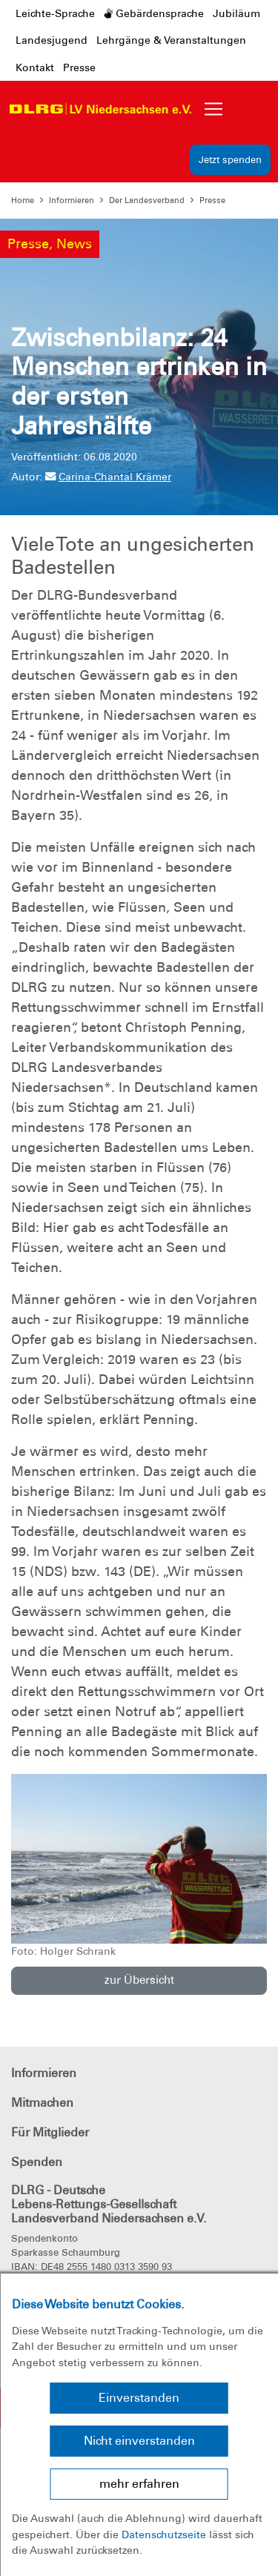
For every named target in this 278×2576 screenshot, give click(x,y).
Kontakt (35, 67)
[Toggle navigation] (213, 109)
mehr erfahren (139, 2484)
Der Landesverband (147, 200)
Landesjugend (51, 40)
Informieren (71, 200)
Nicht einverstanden (139, 2441)
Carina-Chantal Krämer (108, 476)
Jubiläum (236, 13)
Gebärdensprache (154, 13)
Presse (79, 67)
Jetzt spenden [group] (230, 159)
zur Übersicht (139, 1980)
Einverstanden (139, 2398)
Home (22, 200)
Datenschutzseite (164, 2534)
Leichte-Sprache (55, 13)
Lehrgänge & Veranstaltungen (171, 40)
